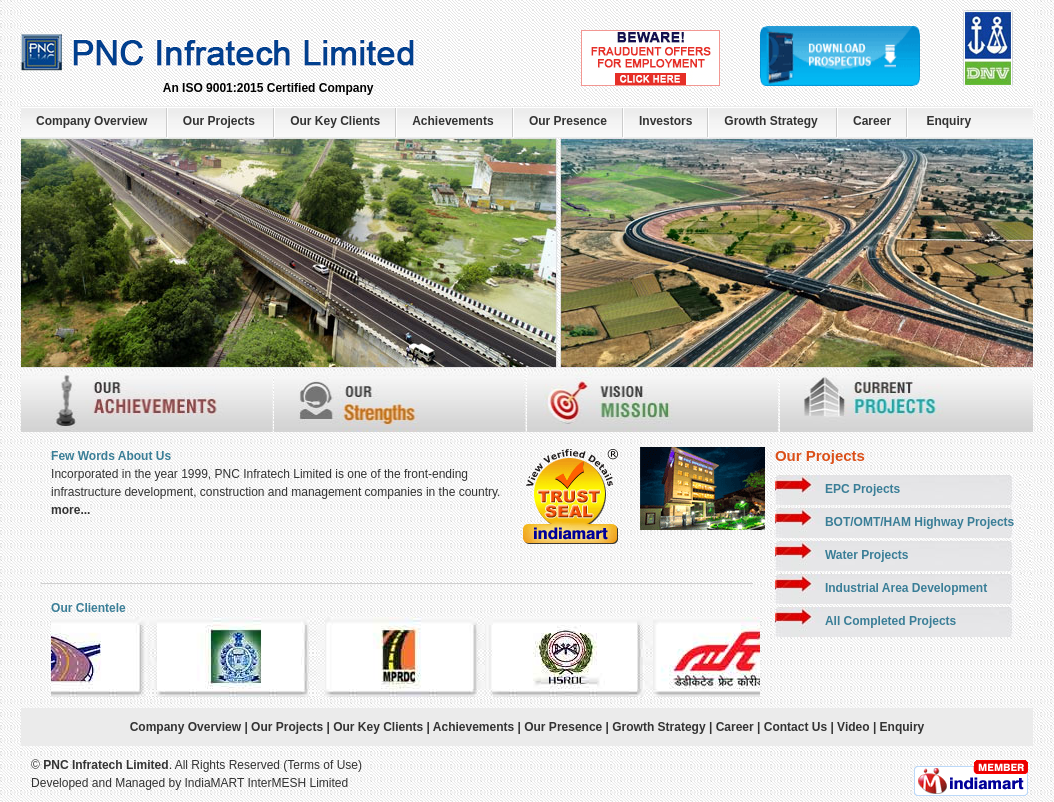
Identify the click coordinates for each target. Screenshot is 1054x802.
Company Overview (91, 121)
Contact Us (795, 727)
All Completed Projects (890, 621)
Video (852, 727)
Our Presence (568, 121)
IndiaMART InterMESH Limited (267, 783)
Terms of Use (322, 765)
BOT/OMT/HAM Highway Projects (919, 522)
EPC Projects (862, 489)
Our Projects (219, 121)
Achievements (452, 121)
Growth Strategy (770, 121)
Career (872, 121)
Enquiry (948, 121)
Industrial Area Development (906, 588)
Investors (665, 121)
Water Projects (867, 555)
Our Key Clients (335, 121)
